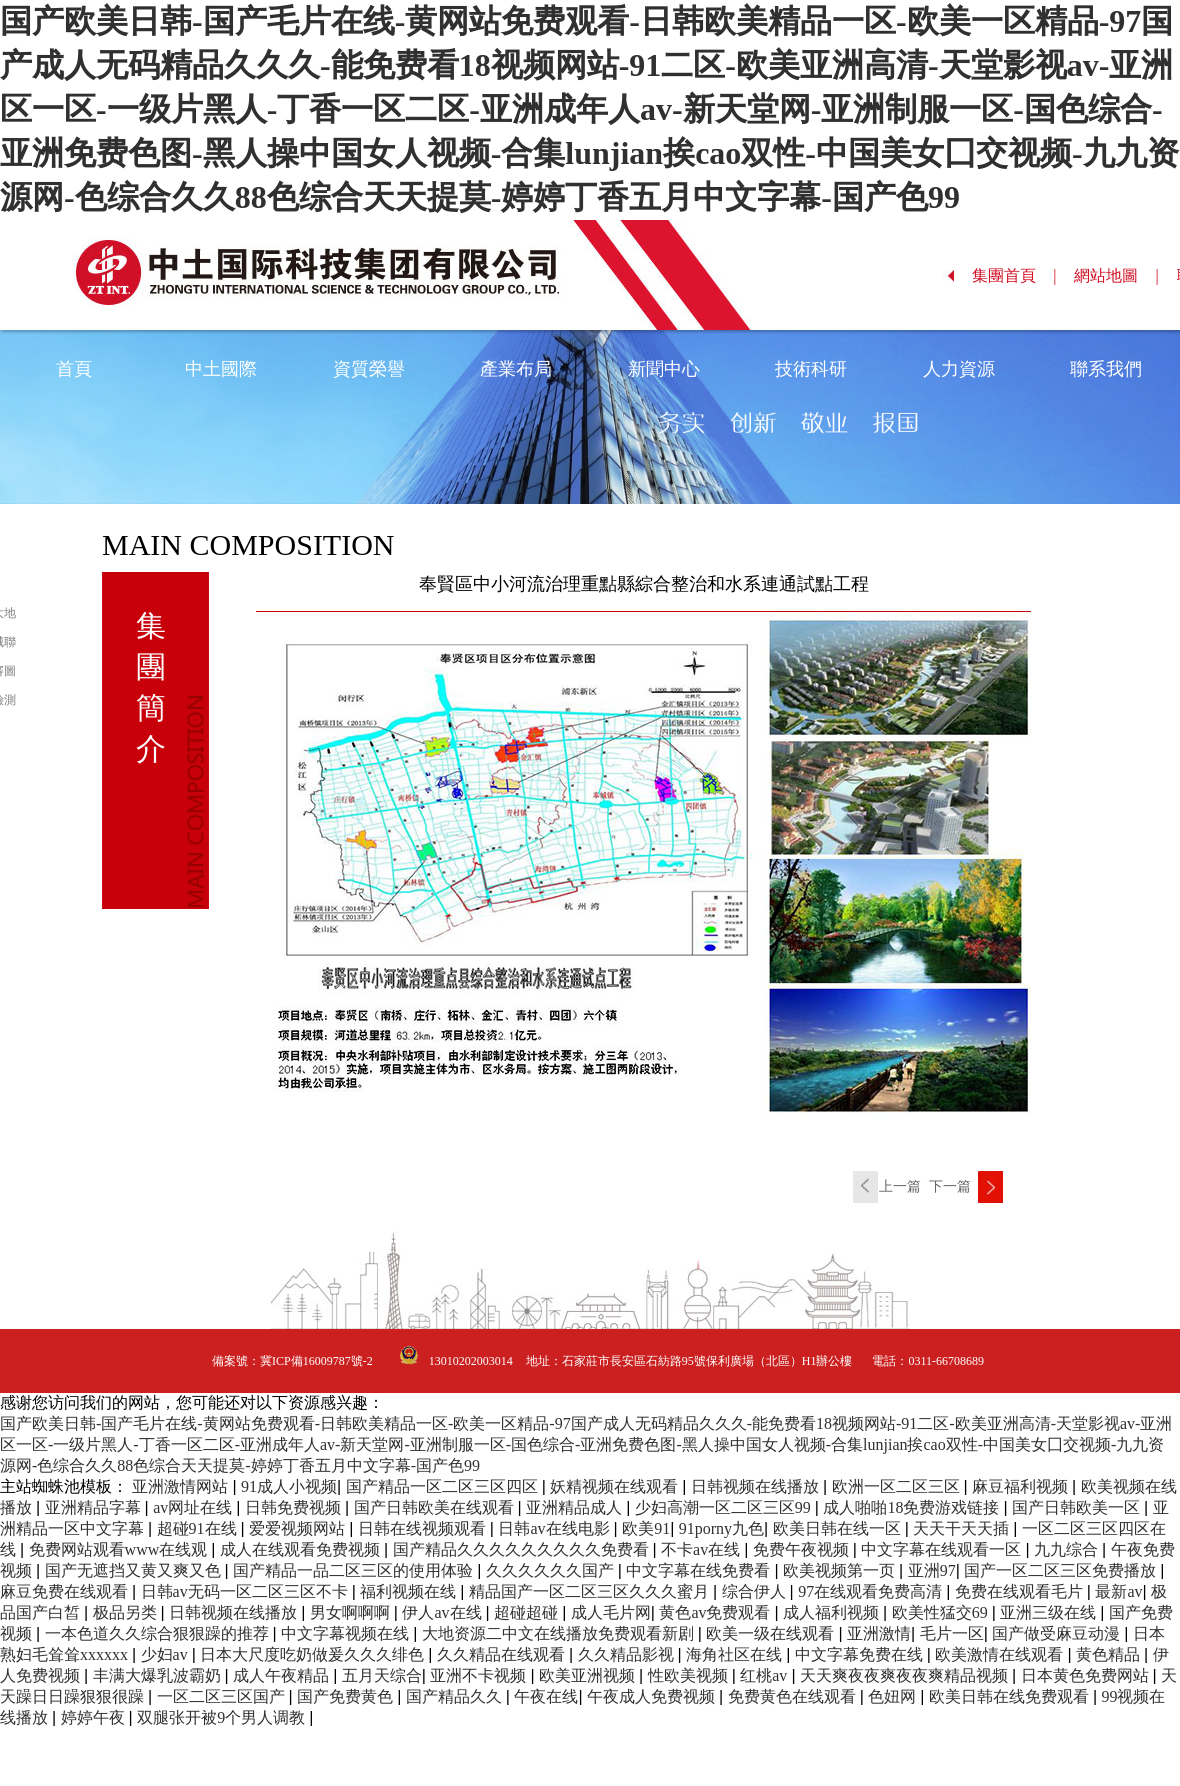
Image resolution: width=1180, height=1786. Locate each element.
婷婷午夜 (95, 1717)
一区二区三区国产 (223, 1696)
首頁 (74, 369)
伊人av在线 (443, 1612)
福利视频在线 (410, 1591)
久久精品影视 (628, 1654)
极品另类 (127, 1612)
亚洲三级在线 (1050, 1612)
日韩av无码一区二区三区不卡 (246, 1591)
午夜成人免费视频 (653, 1696)
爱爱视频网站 (299, 1528)
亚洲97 (932, 1570)
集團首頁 (1014, 275)
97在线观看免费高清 (872, 1591)
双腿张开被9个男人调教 (223, 1717)
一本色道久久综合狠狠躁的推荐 (159, 1633)
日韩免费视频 (295, 1507)
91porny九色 (721, 1528)
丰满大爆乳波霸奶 (159, 1675)
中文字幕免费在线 (861, 1654)
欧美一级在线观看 (772, 1633)
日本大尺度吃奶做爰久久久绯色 (314, 1654)
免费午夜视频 (803, 1549)
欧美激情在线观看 (1001, 1654)
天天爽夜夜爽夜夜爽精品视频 (906, 1675)
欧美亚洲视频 (589, 1675)
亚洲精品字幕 (95, 1507)
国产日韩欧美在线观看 (436, 1507)
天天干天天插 (963, 1528)
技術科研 (811, 369)
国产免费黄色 (347, 1696)
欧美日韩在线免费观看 (1011, 1696)
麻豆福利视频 (1022, 1486)
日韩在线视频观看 (424, 1528)
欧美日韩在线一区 (839, 1528)
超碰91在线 (199, 1528)
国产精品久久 (456, 1696)
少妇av (166, 1654)
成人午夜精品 (283, 1675)
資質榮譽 (369, 369)
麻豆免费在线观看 (66, 1591)
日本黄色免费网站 (1087, 1675)
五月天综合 (382, 1675)
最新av (1118, 1591)
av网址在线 (194, 1507)
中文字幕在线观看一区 (943, 1549)
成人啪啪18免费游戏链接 (913, 1507)
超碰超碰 (528, 1612)
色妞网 (894, 1696)
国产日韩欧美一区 (1078, 1507)
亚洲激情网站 (182, 1486)
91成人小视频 (289, 1486)
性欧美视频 (690, 1675)
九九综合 (1068, 1549)
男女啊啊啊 (352, 1612)
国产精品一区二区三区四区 (444, 1486)
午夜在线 (546, 1696)
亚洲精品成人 (576, 1507)
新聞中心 (664, 369)
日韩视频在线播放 (757, 1486)
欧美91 (646, 1528)
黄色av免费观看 (716, 1612)
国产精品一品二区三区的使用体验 (355, 1570)
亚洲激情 (879, 1633)
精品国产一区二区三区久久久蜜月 (591, 1591)
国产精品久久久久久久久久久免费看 (523, 1549)
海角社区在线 (736, 1654)
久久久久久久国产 (552, 1570)
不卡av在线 (702, 1549)
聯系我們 (1106, 369)
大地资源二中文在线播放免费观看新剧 (560, 1633)
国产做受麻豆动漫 (1058, 1633)
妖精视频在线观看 (616, 1486)
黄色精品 (1110, 1654)
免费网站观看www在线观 (120, 1549)
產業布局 (516, 369)
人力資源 (959, 369)
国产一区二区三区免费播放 (1062, 1570)
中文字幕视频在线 (347, 1633)
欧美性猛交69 (942, 1612)
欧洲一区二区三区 (898, 1486)
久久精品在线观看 (503, 1654)
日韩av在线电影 (555, 1528)
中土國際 (221, 369)
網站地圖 (1116, 275)
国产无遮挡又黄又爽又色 (135, 1570)
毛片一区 (952, 1633)
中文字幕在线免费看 (700, 1570)
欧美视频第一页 (841, 1570)
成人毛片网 (611, 1612)
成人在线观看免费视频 (302, 1549)
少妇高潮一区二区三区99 (725, 1507)
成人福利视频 (833, 1612)
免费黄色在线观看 (794, 1696)
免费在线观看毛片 (1021, 1591)
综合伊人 (756, 1591)
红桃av (765, 1675)
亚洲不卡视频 (480, 1675)
